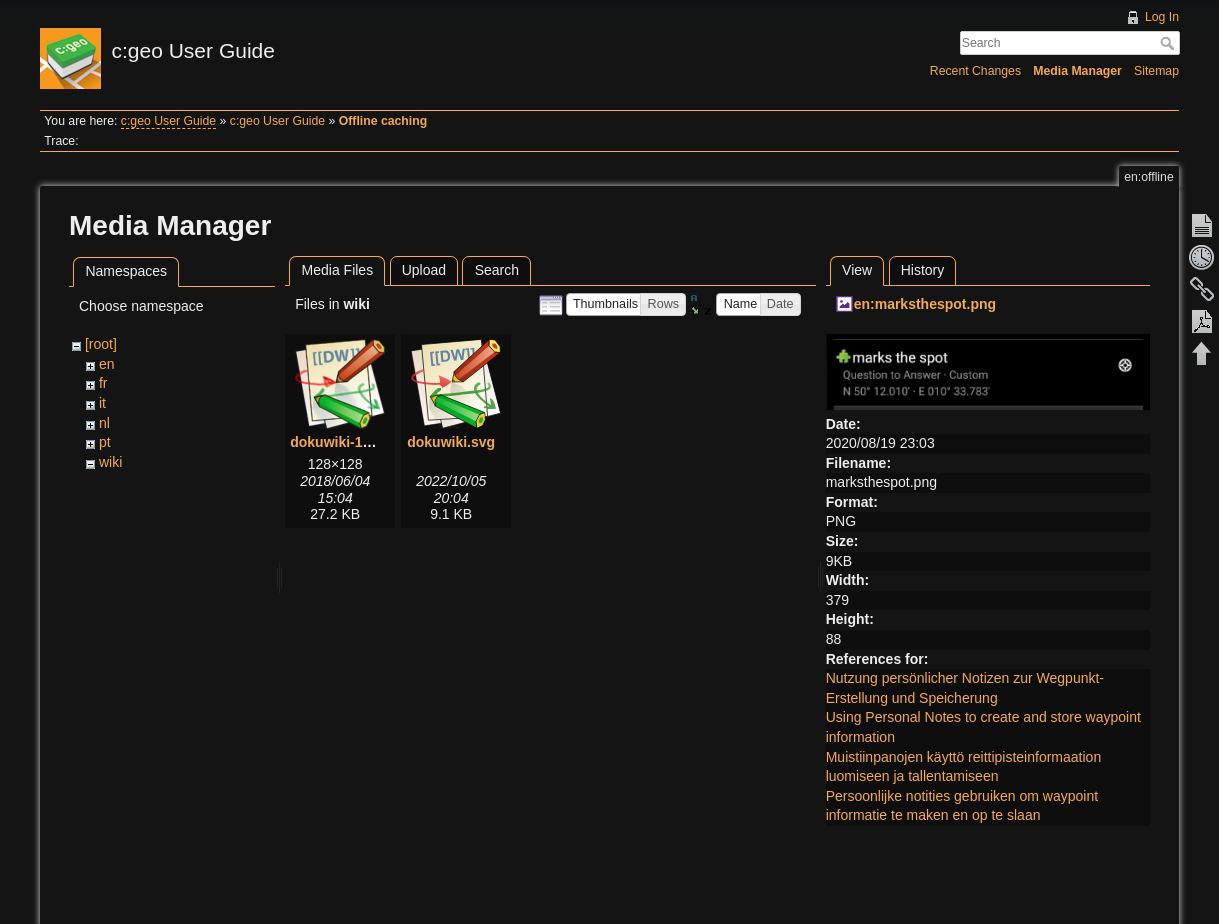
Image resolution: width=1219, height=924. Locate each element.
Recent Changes (975, 71)
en (107, 364)
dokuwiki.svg (451, 442)
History (923, 270)
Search (1169, 43)
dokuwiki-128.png (348, 442)
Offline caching (383, 121)
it (102, 403)
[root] (101, 344)
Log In (1162, 17)
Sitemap (1156, 71)
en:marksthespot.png (925, 304)
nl (104, 423)
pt (105, 442)
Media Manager (1077, 71)
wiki (110, 462)
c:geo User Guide (168, 121)
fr (103, 383)
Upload (424, 270)
